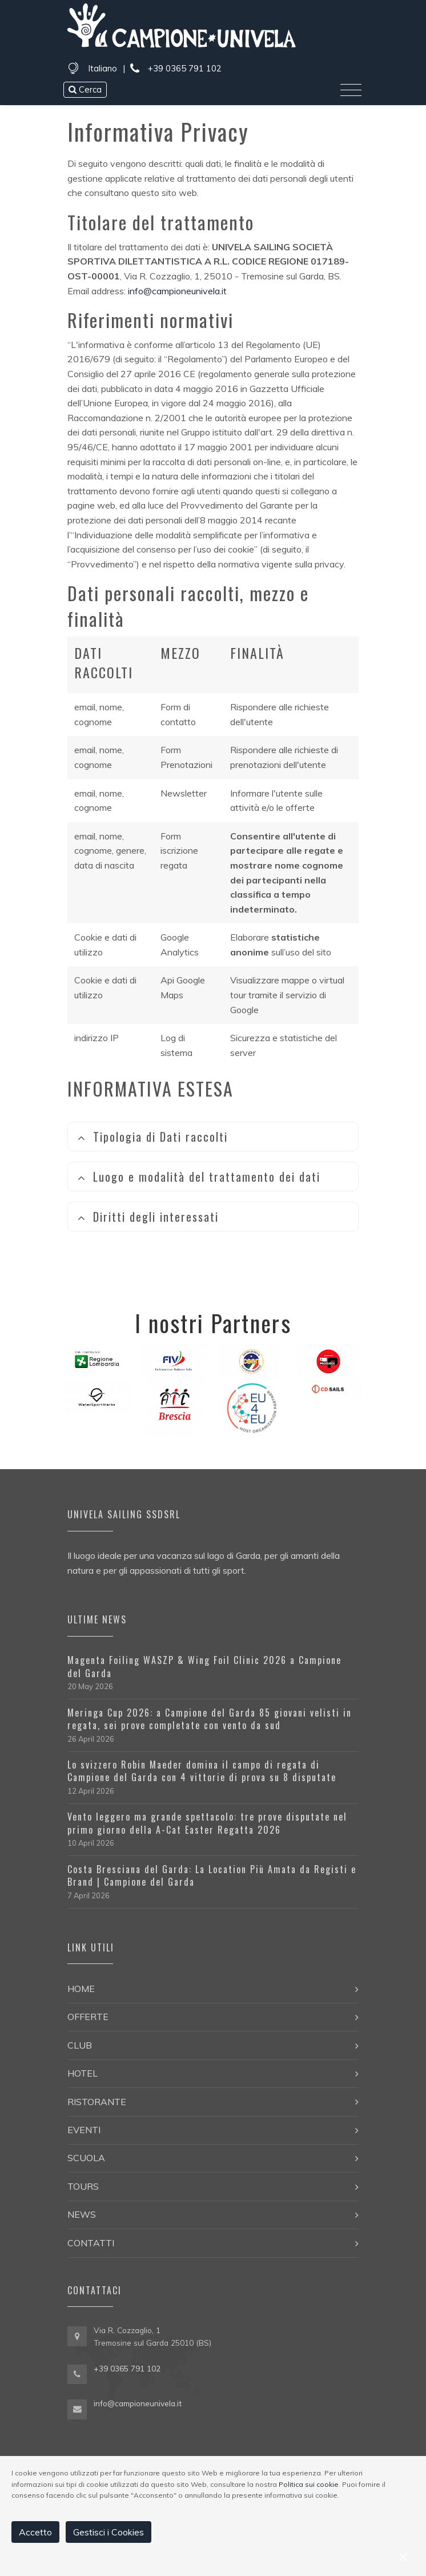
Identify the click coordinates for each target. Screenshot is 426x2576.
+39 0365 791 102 (176, 69)
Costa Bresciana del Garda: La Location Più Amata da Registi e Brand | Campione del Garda (211, 1875)
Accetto (35, 2532)
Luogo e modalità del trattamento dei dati (199, 1176)
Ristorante (96, 2101)
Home (81, 1988)
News (81, 2214)
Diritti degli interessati (148, 1216)
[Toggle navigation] (351, 90)
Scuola (86, 2157)
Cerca (85, 89)
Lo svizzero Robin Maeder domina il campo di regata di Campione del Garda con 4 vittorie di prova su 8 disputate (201, 1771)
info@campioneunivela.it (177, 291)
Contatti (90, 2243)
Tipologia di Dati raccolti (152, 1136)
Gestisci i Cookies (108, 2532)
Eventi (84, 2129)
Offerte (87, 2016)
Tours (83, 2186)
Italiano (102, 68)
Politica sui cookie (309, 2484)
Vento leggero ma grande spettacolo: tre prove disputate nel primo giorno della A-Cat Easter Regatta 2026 (207, 1823)
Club (79, 2045)
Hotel (82, 2073)
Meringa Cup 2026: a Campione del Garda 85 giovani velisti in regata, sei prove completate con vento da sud (209, 1719)
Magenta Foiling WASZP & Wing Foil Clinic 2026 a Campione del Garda (204, 1666)
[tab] (213, 1137)
